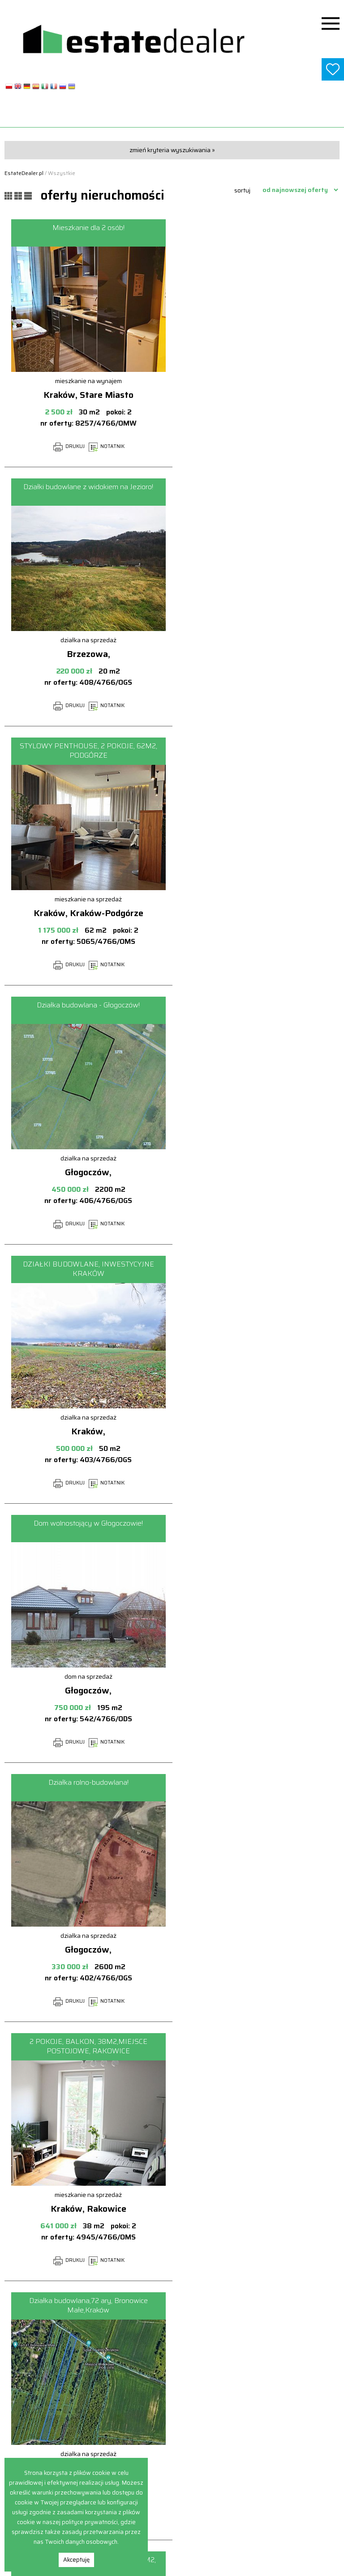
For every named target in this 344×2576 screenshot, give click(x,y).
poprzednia (91, 2308)
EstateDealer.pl (23, 173)
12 (311, 2308)
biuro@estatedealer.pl (172, 2520)
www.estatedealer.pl (172, 116)
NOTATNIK (107, 446)
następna (151, 2326)
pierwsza (44, 2308)
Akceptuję (76, 2559)
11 (289, 2308)
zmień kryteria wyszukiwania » (172, 150)
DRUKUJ (69, 446)
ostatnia (194, 2326)
